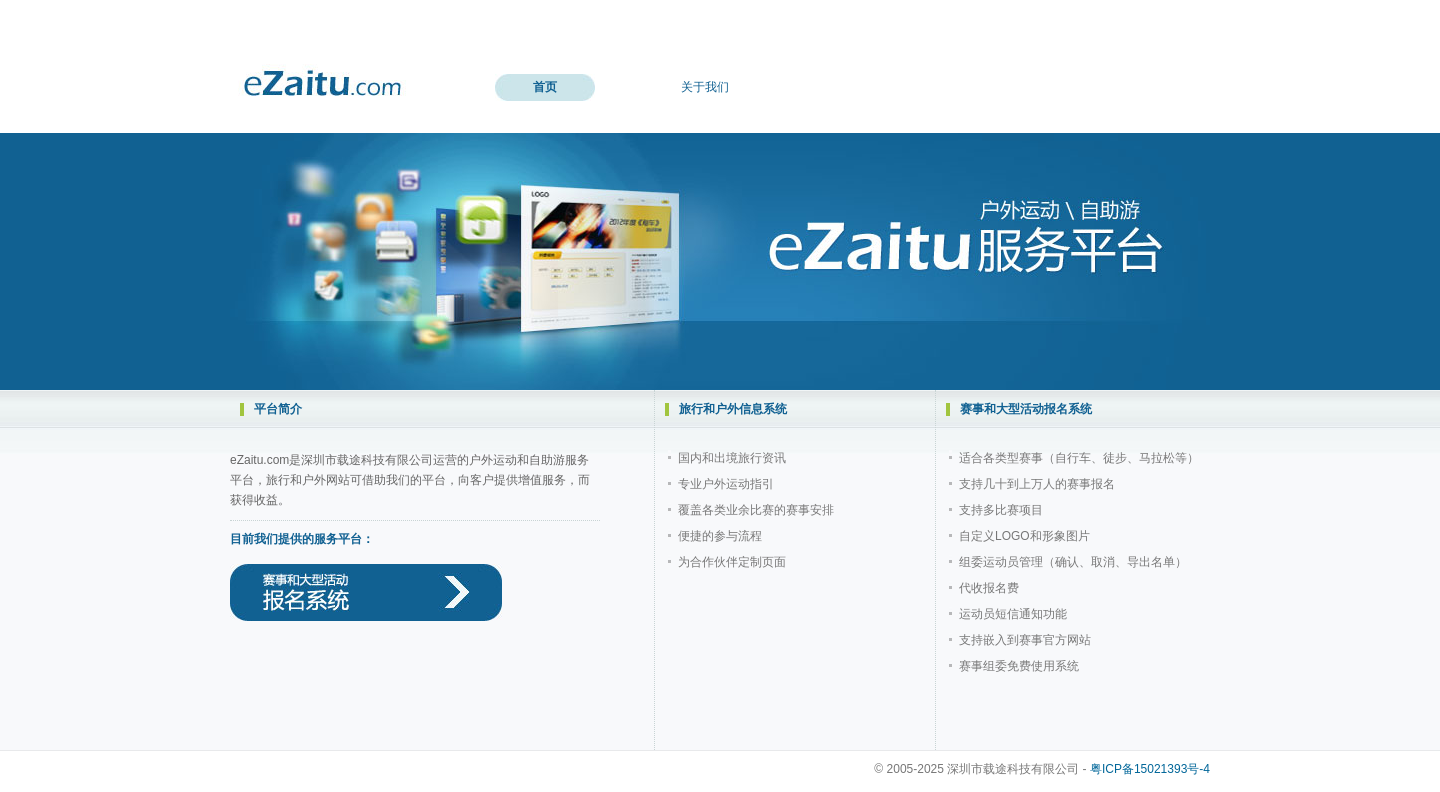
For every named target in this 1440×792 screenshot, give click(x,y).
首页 (545, 87)
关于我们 (705, 87)
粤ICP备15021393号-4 (1150, 769)
